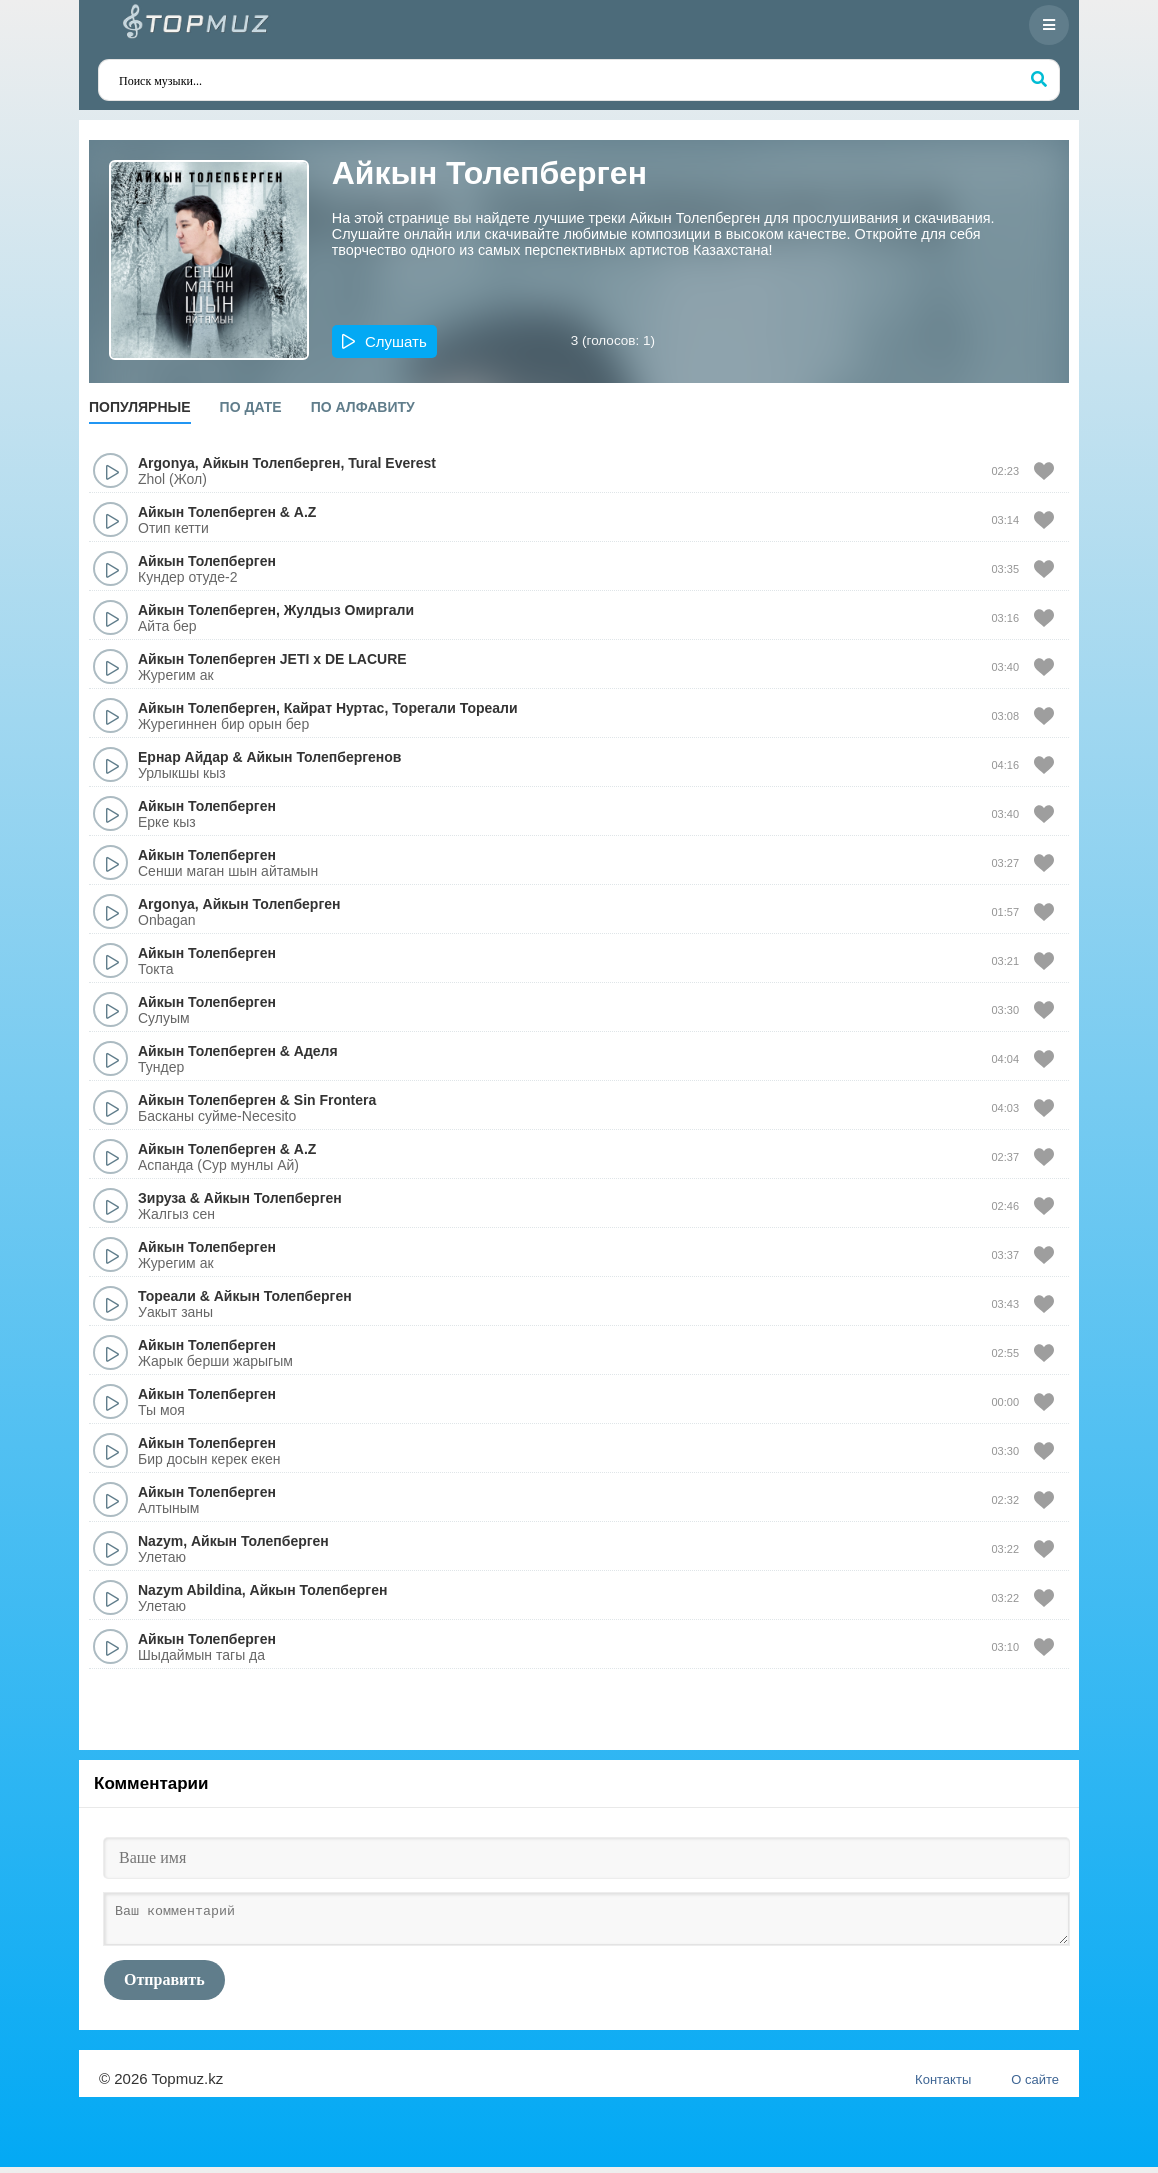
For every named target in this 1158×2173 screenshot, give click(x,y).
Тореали (167, 1296)
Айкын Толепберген (272, 463)
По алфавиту (363, 407)
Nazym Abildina (190, 1590)
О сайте (1035, 2085)
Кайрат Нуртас (334, 708)
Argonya (166, 463)
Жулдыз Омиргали (349, 610)
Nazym (160, 1541)
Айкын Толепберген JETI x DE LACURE (272, 659)
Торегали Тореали (454, 708)
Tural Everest (392, 463)
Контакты (943, 2085)
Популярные (140, 407)
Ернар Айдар (183, 757)
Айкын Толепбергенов (323, 757)
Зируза (162, 1198)
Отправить (164, 1985)
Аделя (316, 1051)
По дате (251, 407)
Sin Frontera (335, 1100)
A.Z (305, 512)
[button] (384, 341)
